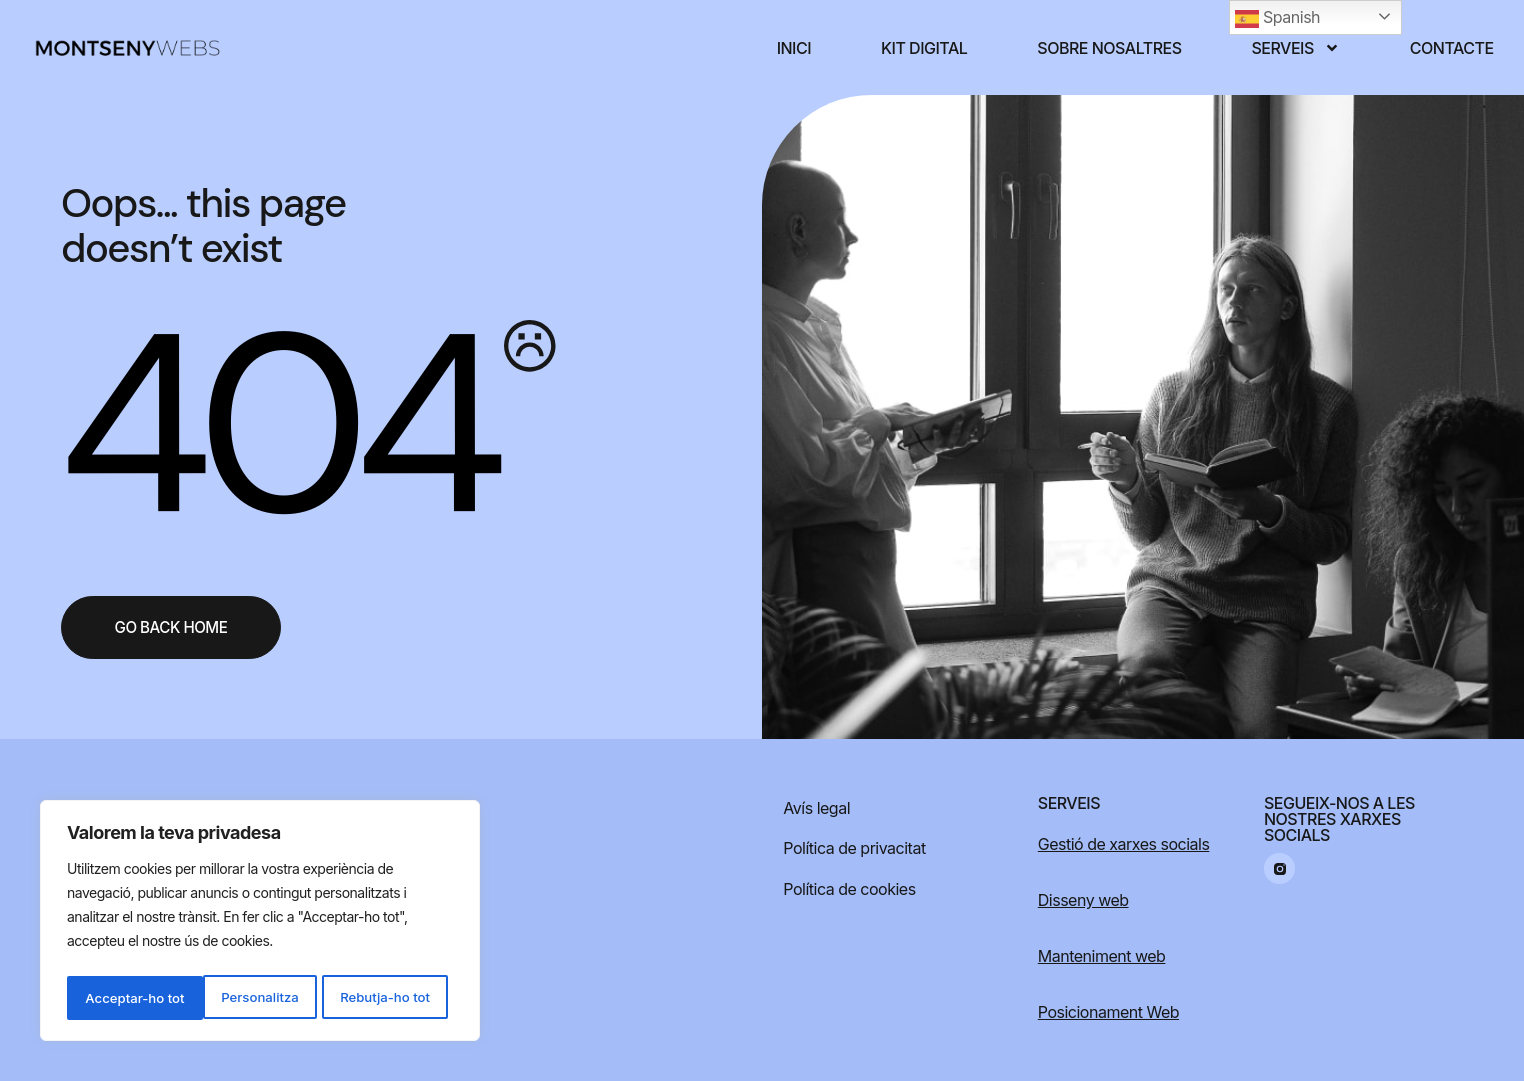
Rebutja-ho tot (248, 997)
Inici (794, 48)
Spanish (1277, 19)
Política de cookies (849, 889)
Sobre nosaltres (1109, 48)
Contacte (1452, 48)
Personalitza (122, 997)
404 (276, 422)
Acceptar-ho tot (385, 997)
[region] (260, 924)
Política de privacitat (854, 848)
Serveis (1296, 48)
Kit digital (924, 48)
